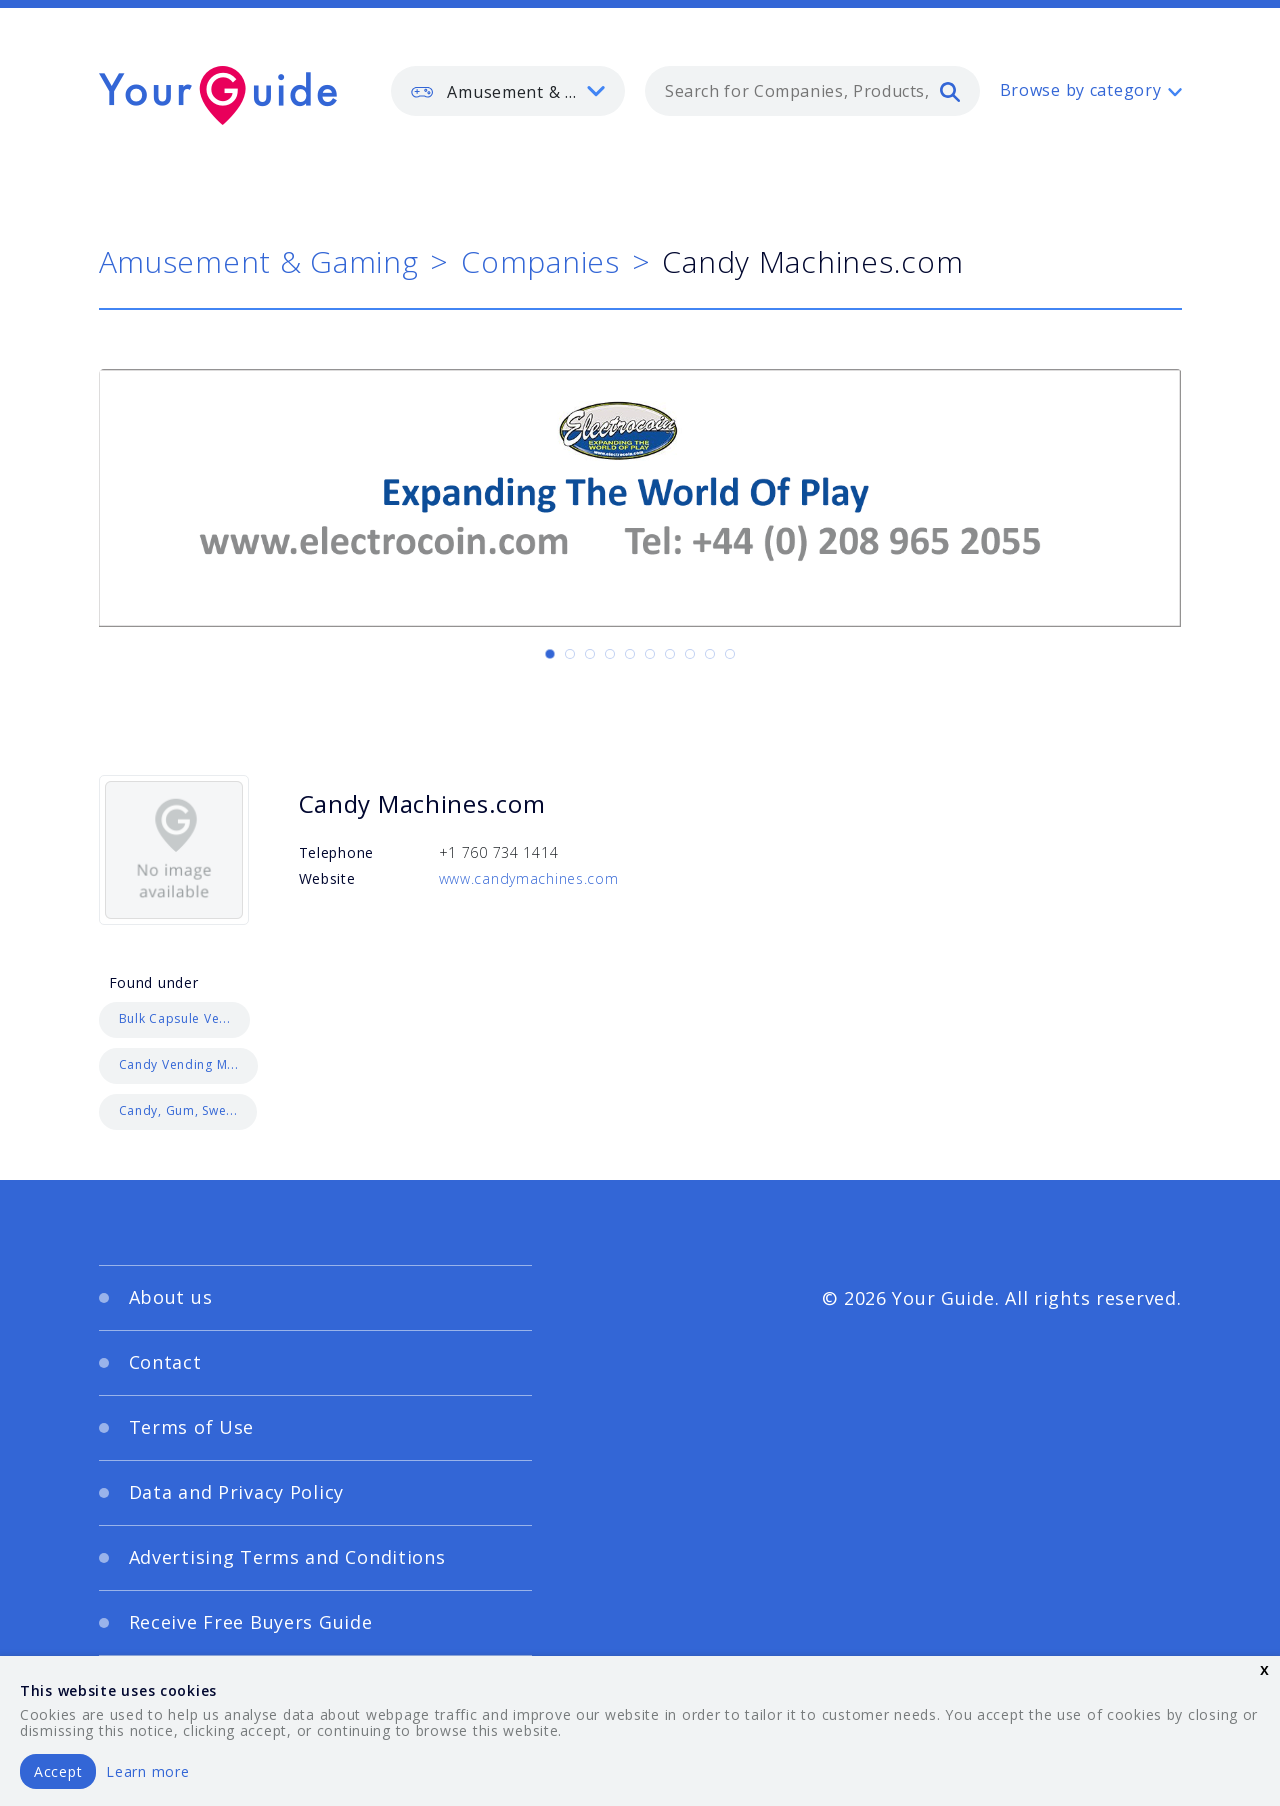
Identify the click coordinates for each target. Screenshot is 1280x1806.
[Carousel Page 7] (670, 654)
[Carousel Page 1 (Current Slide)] (550, 654)
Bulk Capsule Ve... (175, 1018)
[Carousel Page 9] (710, 654)
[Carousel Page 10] (730, 654)
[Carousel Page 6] (650, 654)
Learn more (147, 1771)
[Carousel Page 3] (590, 654)
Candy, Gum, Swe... (178, 1110)
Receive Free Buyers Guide (251, 1622)
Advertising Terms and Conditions (287, 1557)
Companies (540, 261)
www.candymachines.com (529, 878)
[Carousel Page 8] (690, 654)
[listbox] (508, 91)
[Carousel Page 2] (570, 654)
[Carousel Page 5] (630, 654)
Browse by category (1081, 90)
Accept (58, 1771)
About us (171, 1297)
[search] (950, 91)
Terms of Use (192, 1427)
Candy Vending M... (179, 1064)
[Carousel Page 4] (610, 654)
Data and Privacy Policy (237, 1492)
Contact (165, 1362)
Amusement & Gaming (259, 261)
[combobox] (812, 91)
